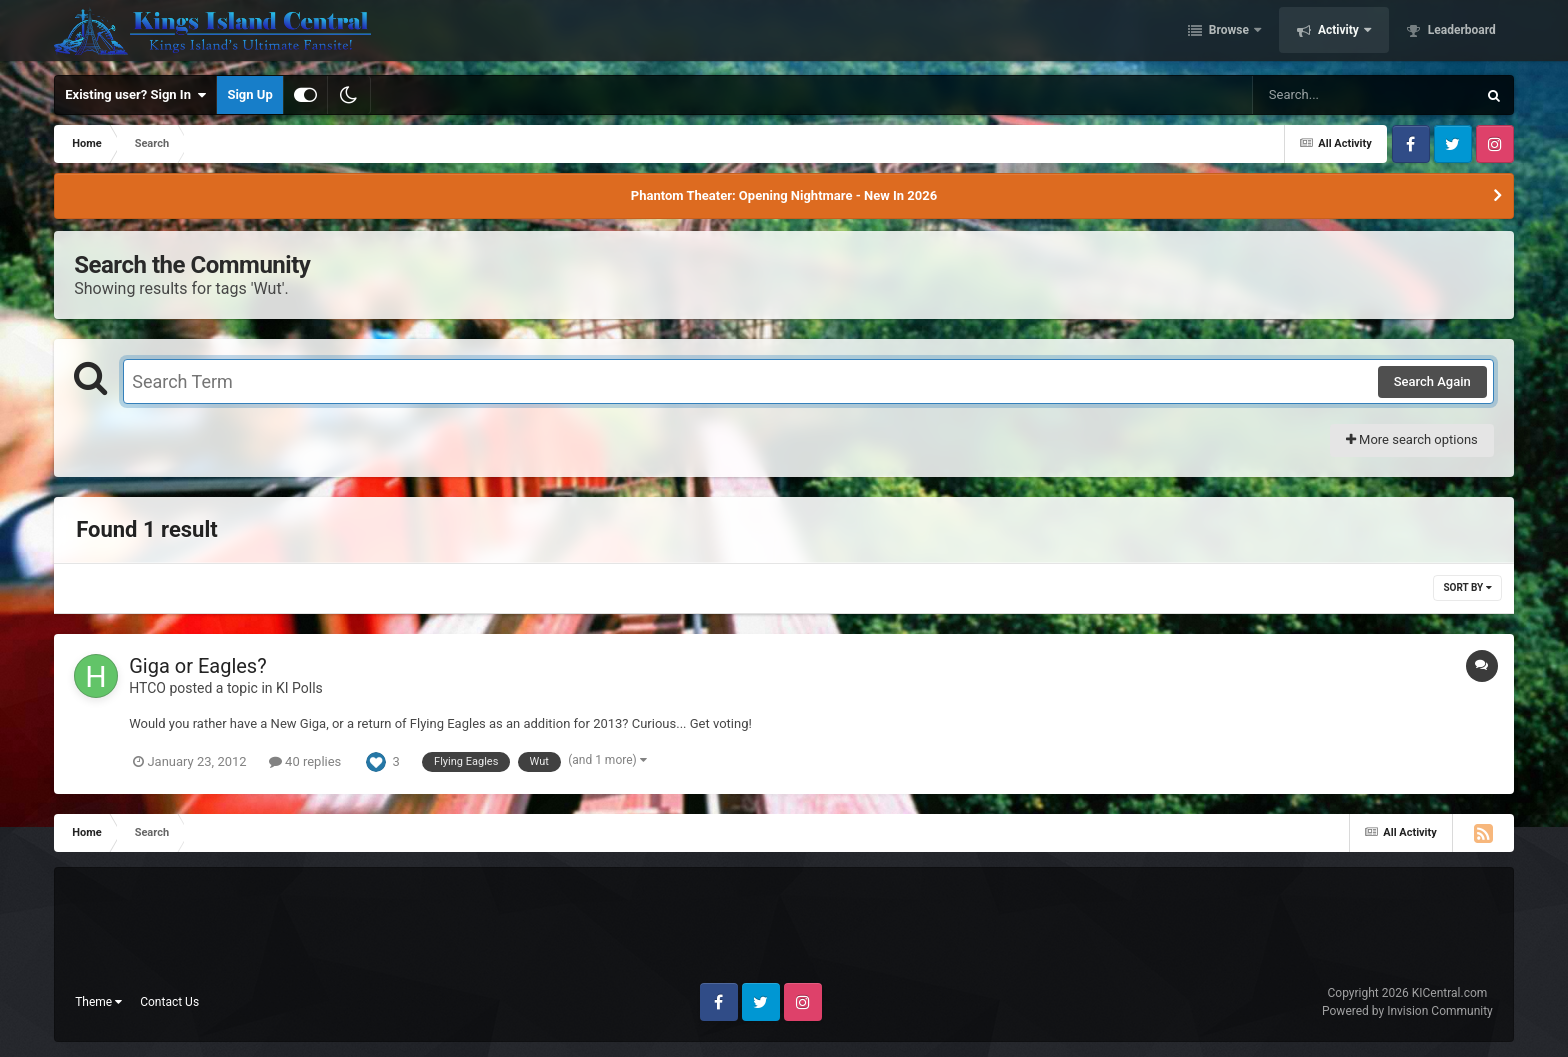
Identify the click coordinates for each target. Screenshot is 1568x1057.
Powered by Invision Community (1407, 1011)
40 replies (305, 761)
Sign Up (249, 94)
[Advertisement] (784, 933)
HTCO (147, 688)
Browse (1229, 33)
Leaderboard (1460, 33)
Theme (98, 1002)
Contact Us (169, 1002)
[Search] (1314, 95)
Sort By (1467, 587)
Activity (1338, 33)
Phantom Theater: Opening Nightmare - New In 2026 (784, 195)
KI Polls (299, 688)
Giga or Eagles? (197, 666)
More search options (1412, 439)
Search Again (1432, 381)
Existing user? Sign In (135, 95)
